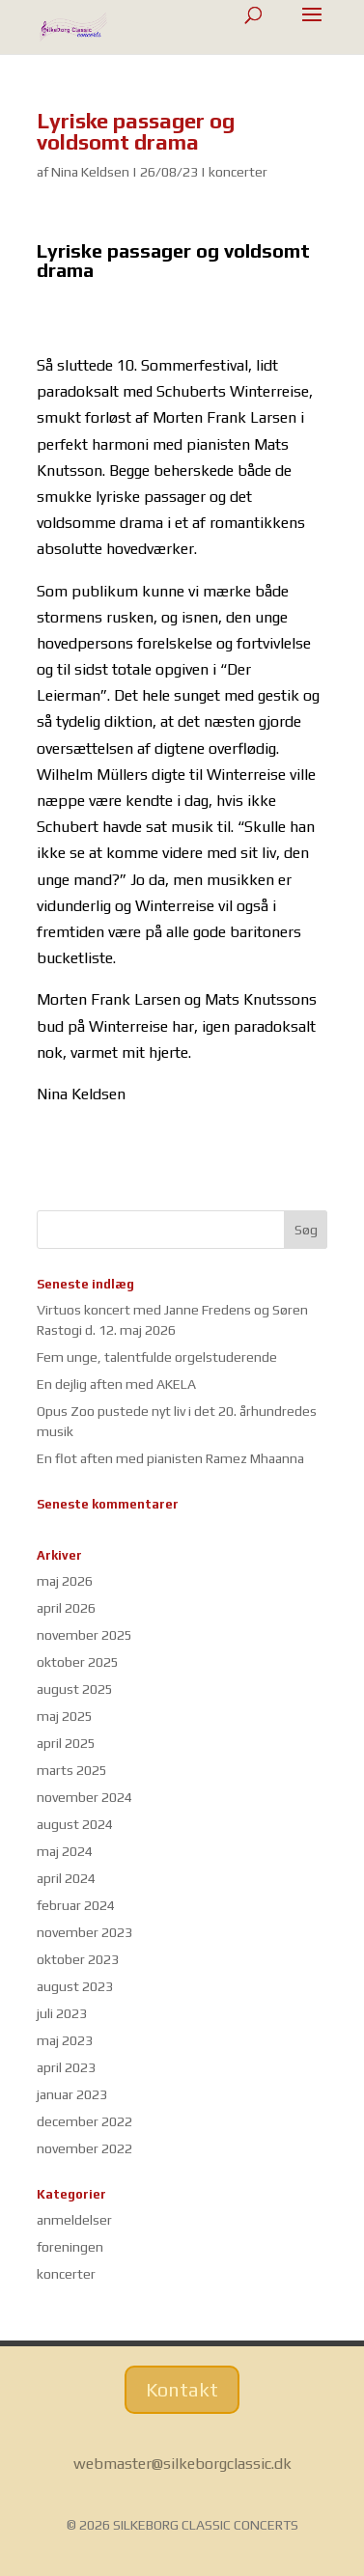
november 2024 (84, 1797)
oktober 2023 (78, 1959)
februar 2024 (76, 1905)
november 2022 (84, 2148)
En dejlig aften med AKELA (116, 1384)
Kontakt (182, 2389)
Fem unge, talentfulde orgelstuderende (157, 1357)
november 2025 (84, 1635)
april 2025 (66, 1743)
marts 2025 (72, 1770)
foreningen (70, 2247)
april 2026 (66, 1608)
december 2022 (84, 2121)
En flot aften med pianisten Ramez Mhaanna (170, 1458)
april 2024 (66, 1878)
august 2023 (75, 1986)
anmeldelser (74, 2220)
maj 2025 (65, 1716)
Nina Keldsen (90, 172)
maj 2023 (65, 2040)
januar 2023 (72, 2094)
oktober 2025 (78, 1662)
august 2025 (75, 1689)
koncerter (238, 172)
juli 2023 (62, 2013)
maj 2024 (65, 1851)
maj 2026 (65, 1581)
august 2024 (75, 1824)
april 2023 (66, 2067)
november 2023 (84, 1932)
